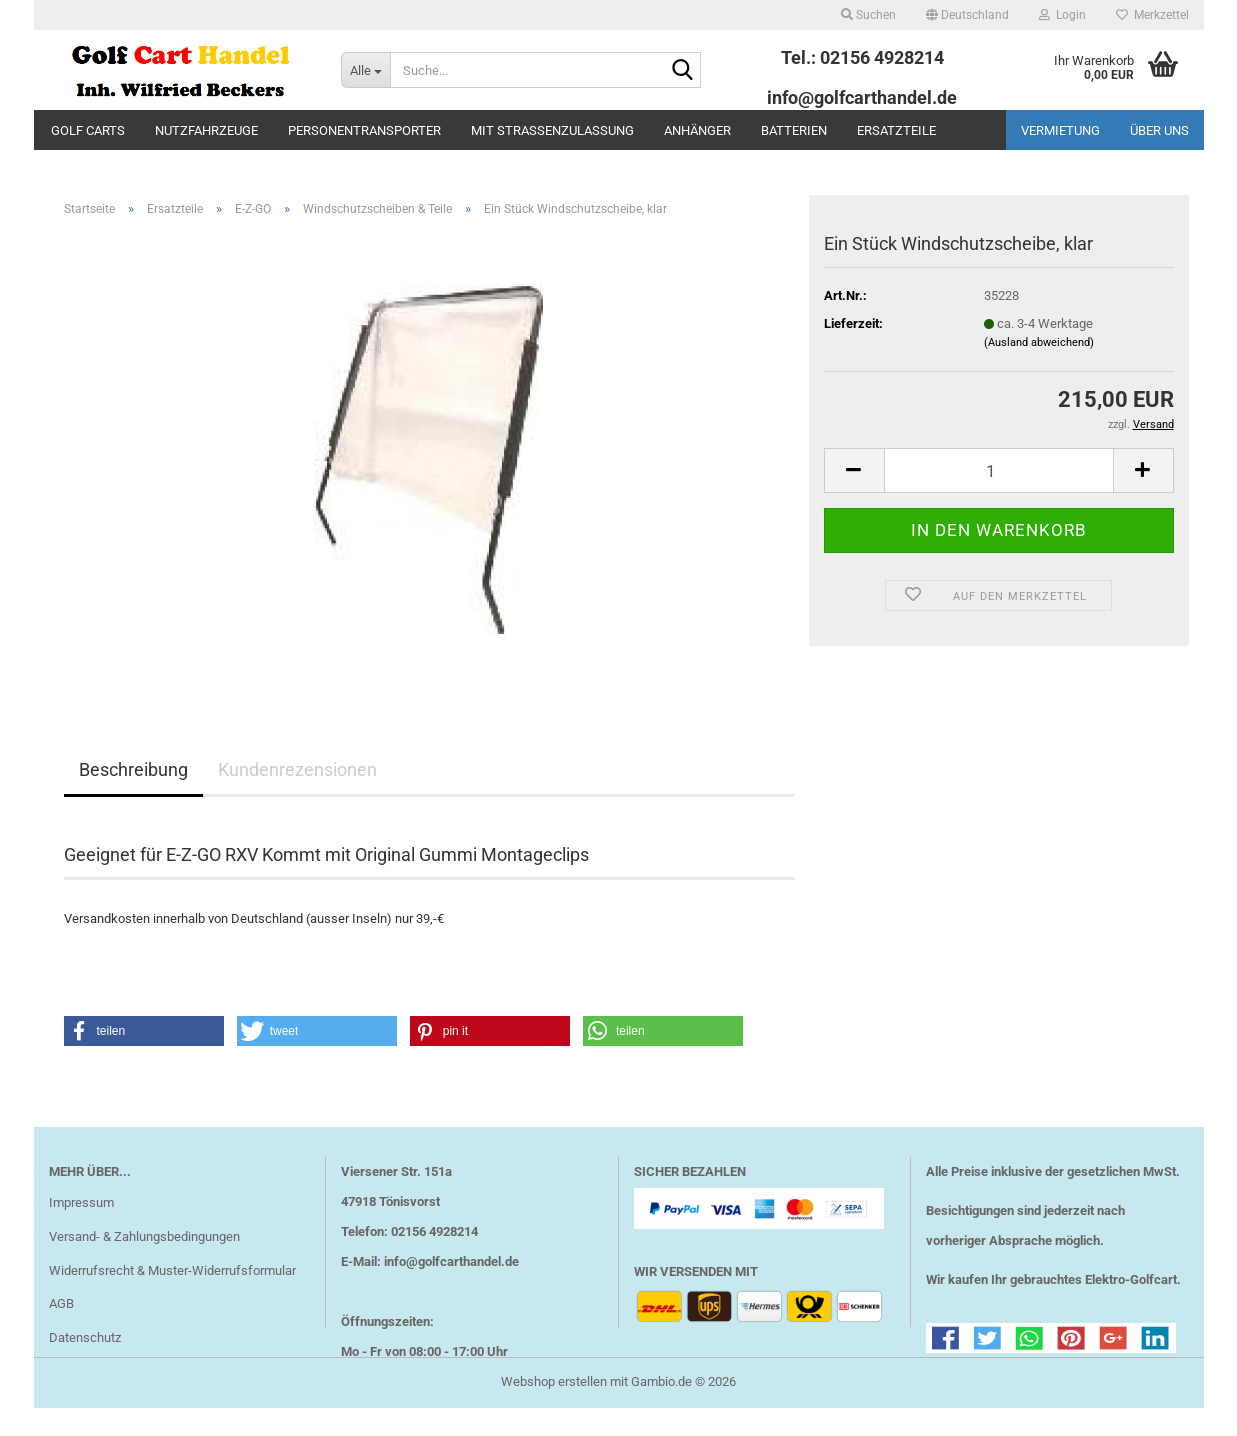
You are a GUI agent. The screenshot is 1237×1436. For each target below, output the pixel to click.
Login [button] (1062, 15)
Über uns (1159, 130)
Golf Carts (88, 130)
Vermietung (1060, 130)
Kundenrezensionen (297, 769)
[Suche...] (365, 70)
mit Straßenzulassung (552, 130)
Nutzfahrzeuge (206, 130)
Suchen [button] (868, 15)
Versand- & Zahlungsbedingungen (144, 1236)
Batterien (794, 130)
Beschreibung (133, 769)
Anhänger (697, 130)
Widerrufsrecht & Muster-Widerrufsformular (172, 1270)
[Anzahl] (999, 470)
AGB (61, 1303)
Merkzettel (1152, 15)
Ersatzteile (896, 130)
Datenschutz (85, 1337)
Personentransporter (364, 130)
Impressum (81, 1202)
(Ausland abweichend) (1039, 342)
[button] (967, 15)
